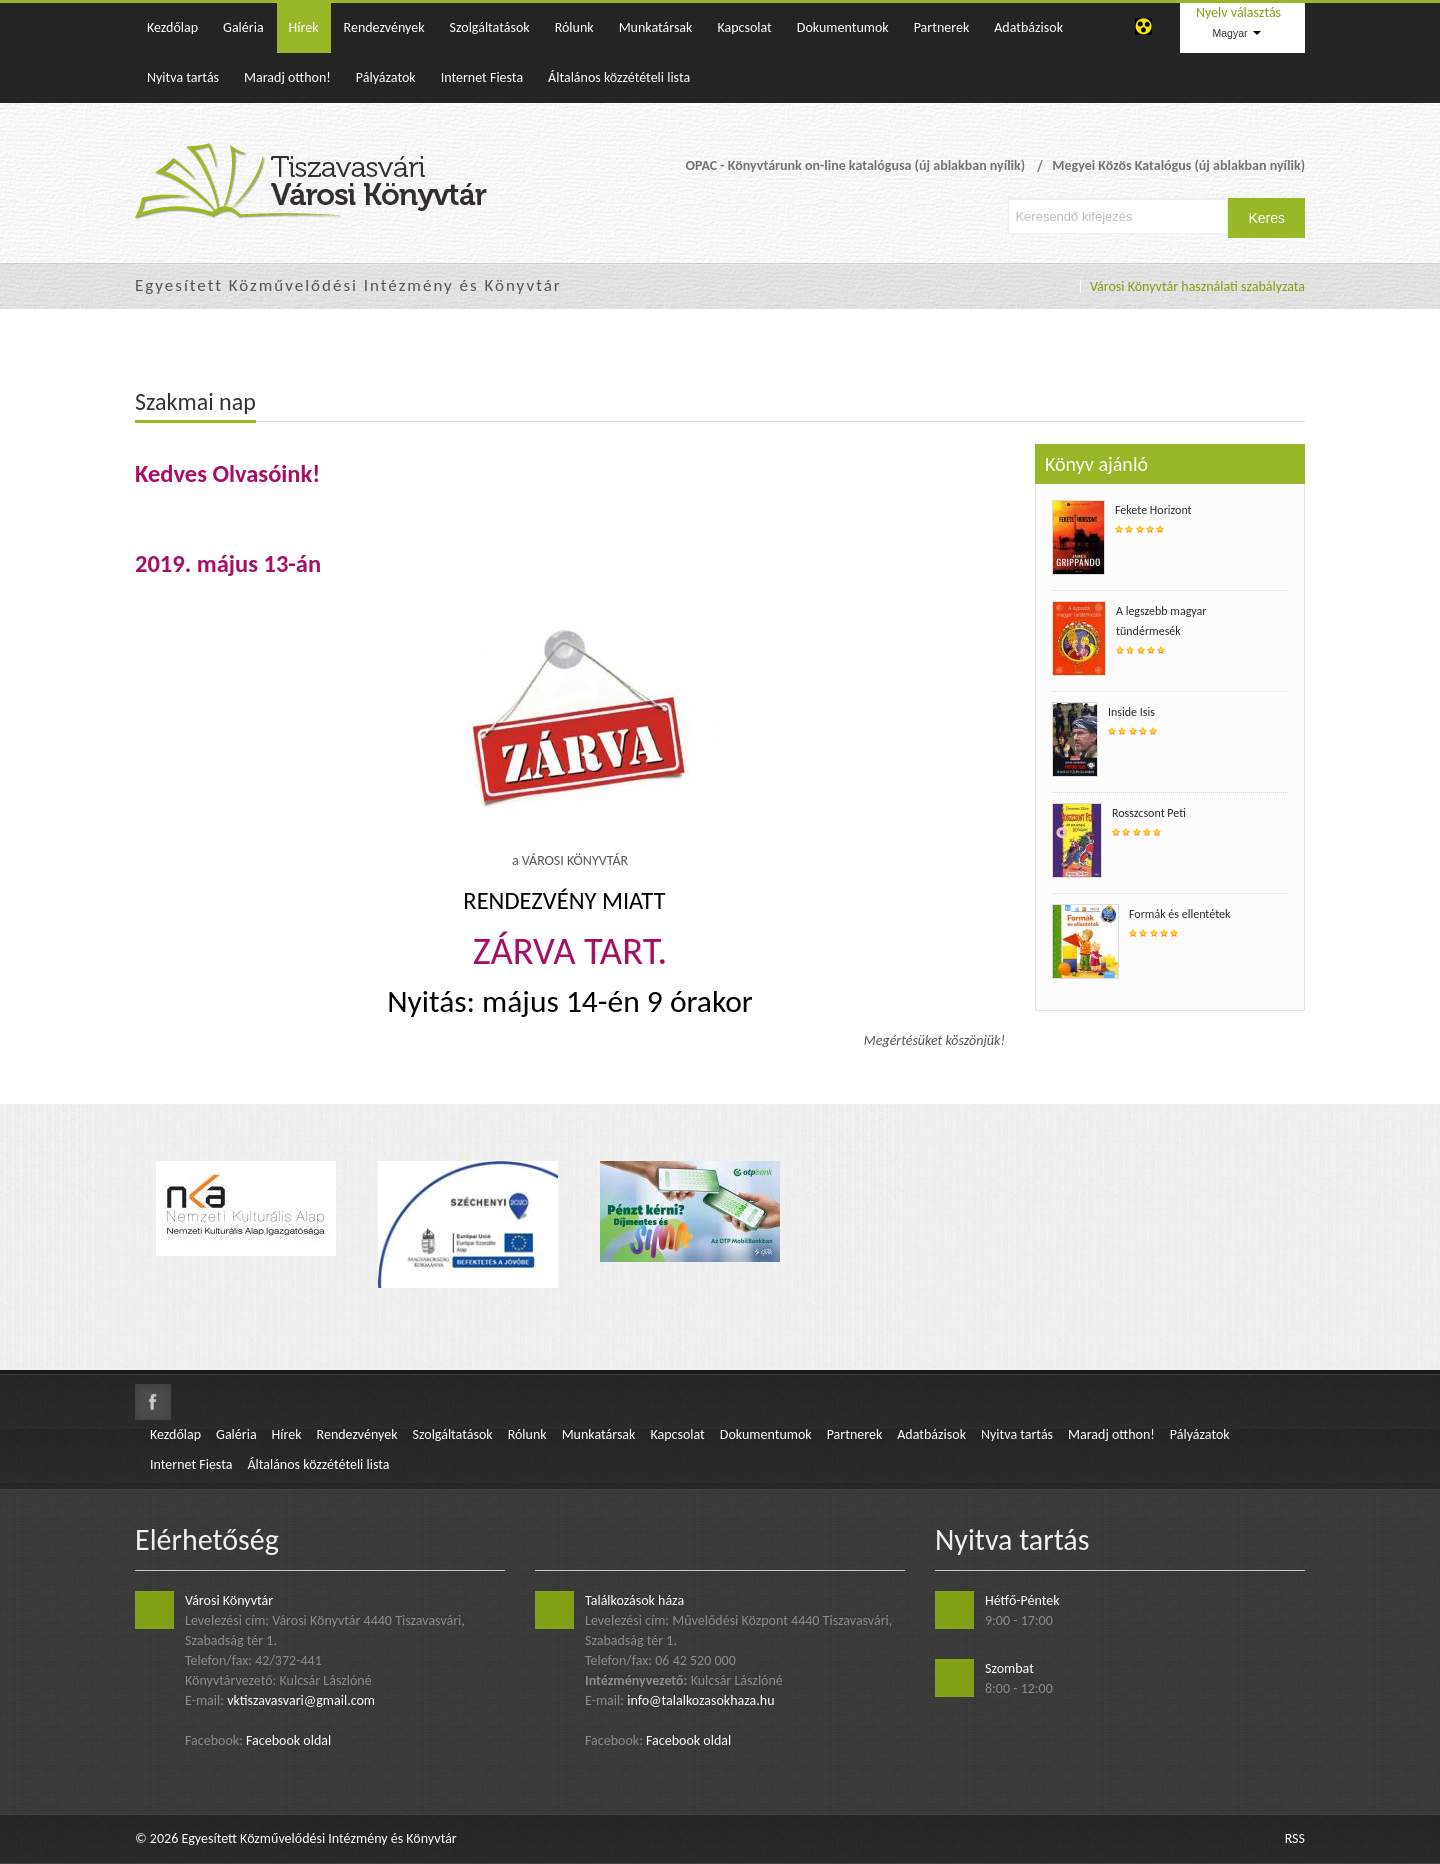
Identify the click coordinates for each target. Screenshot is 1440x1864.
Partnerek (942, 27)
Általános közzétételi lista (619, 77)
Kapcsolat (744, 27)
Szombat (1009, 1668)
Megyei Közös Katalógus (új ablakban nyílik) (1178, 165)
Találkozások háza (634, 1600)
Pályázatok (386, 77)
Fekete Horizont (1153, 510)
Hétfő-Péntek (1022, 1600)
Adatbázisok (1028, 27)
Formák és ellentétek (1180, 914)
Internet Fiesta (482, 77)
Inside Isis (1131, 712)
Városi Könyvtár (229, 1600)
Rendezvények (384, 27)
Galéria (243, 27)
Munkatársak (656, 27)
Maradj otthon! (287, 77)
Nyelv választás (1238, 12)
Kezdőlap (172, 27)
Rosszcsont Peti (1149, 813)
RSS (1295, 1838)
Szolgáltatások (490, 27)
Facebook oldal (288, 1740)
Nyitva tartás (183, 77)
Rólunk (574, 27)
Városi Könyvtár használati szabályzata (1197, 286)
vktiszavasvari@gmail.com (301, 1700)
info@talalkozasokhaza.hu (700, 1700)
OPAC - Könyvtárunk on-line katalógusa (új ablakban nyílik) (855, 165)
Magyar (1236, 33)
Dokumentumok (843, 27)
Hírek (304, 27)
